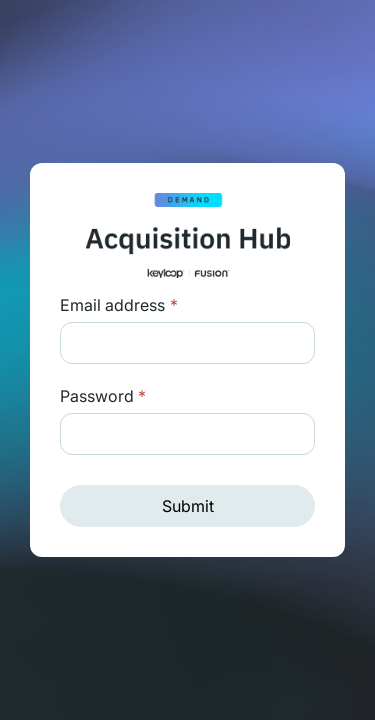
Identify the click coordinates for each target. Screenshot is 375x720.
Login (171, 305)
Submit (188, 506)
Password (103, 396)
